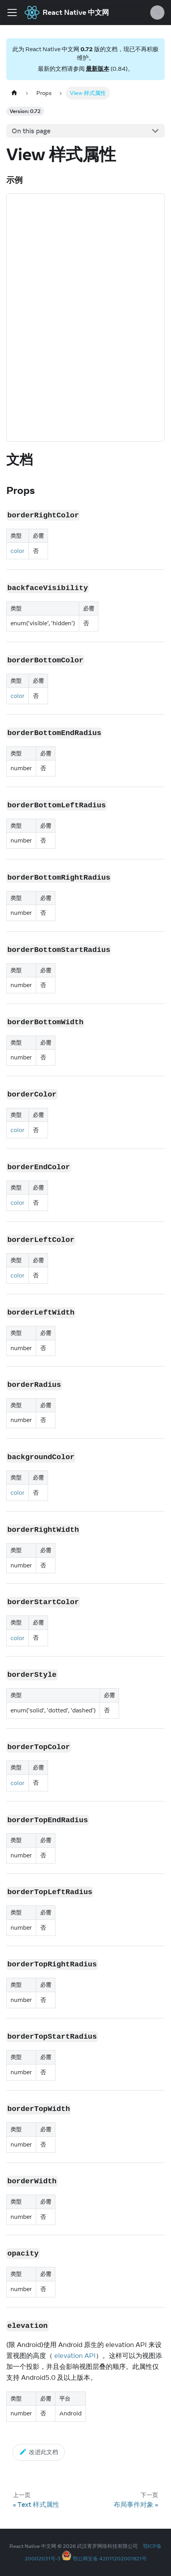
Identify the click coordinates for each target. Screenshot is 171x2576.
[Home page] (14, 93)
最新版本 (97, 68)
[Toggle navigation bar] (12, 12)
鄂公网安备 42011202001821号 (110, 2558)
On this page (31, 131)
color (18, 551)
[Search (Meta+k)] (157, 12)
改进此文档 (38, 2452)
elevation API (75, 2355)
